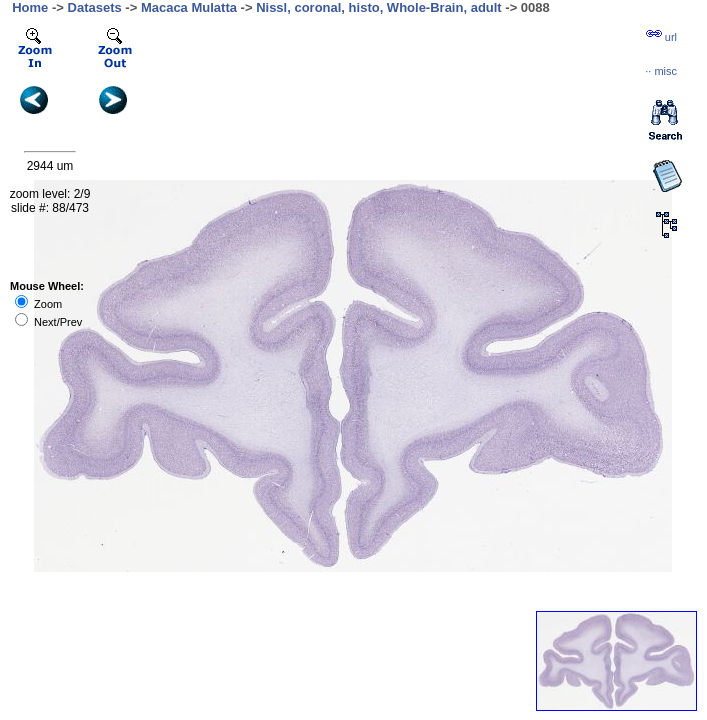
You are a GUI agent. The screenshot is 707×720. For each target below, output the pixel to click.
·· (661, 71)
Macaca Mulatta (189, 7)
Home (30, 7)
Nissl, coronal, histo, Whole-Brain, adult (379, 7)
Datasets (95, 7)
